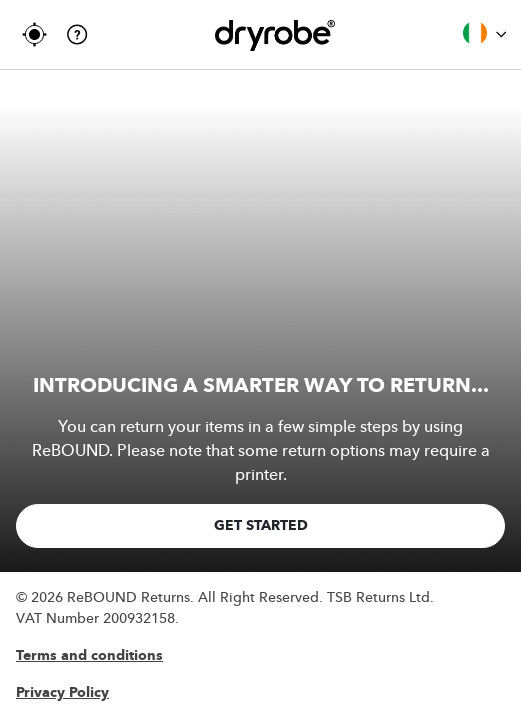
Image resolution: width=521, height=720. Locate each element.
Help (77, 34)
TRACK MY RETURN (34, 34)
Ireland (485, 33)
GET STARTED (261, 526)
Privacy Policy (62, 693)
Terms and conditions (89, 656)
